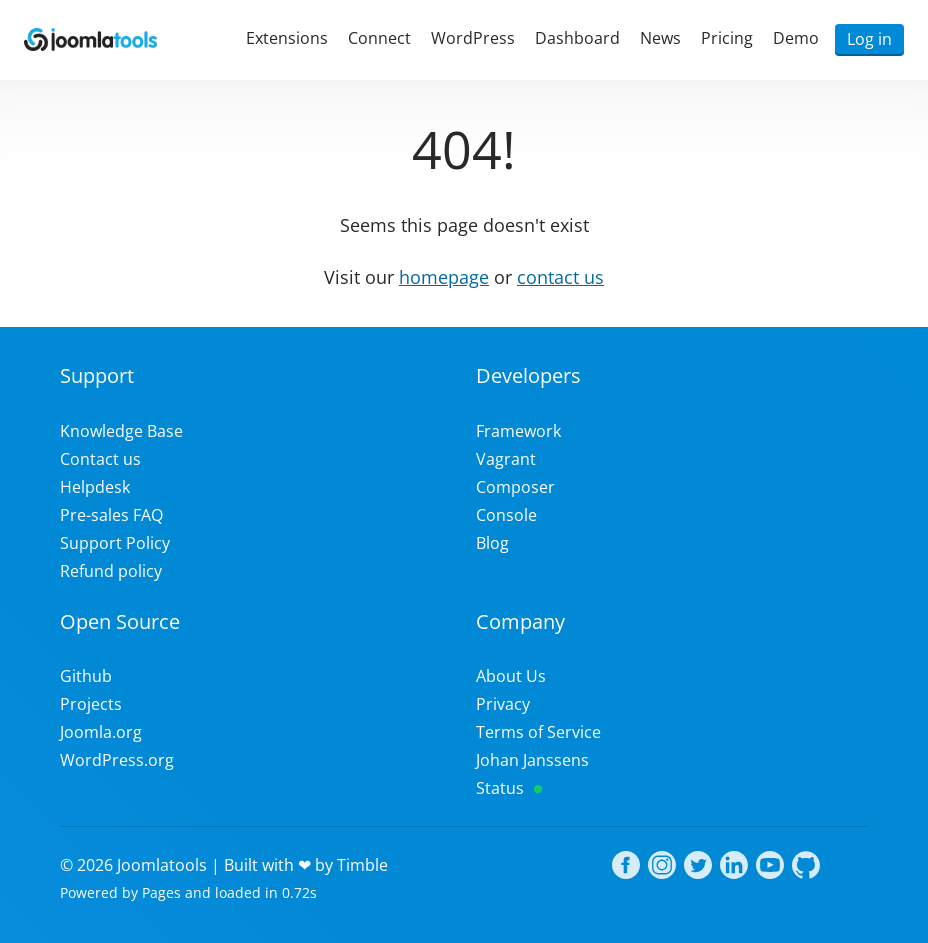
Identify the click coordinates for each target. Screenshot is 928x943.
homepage (444, 277)
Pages (161, 892)
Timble (362, 865)
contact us (560, 277)
